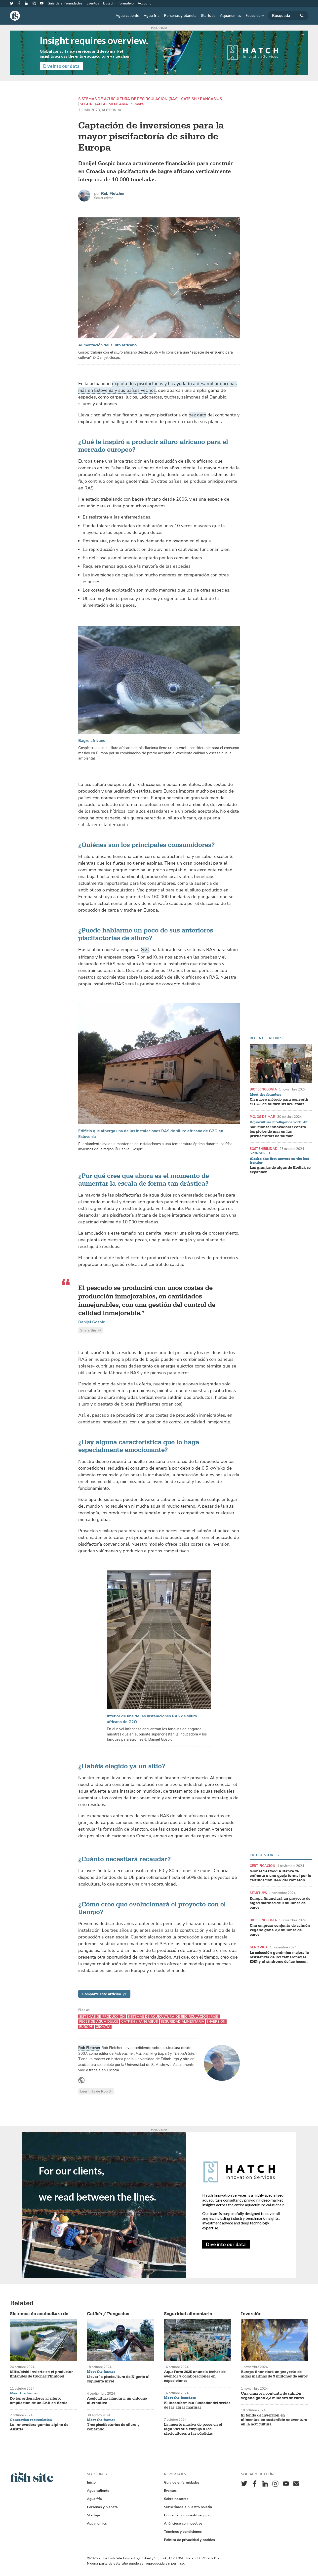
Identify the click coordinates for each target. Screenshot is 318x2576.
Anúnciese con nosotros (183, 2523)
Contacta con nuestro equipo (187, 2515)
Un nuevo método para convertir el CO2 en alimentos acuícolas (279, 1101)
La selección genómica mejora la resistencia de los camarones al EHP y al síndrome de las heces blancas (279, 1957)
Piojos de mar (262, 1117)
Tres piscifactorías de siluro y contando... (113, 2427)
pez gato (197, 415)
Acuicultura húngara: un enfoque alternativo (117, 2400)
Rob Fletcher (113, 193)
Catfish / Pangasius (201, 99)
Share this (90, 1330)
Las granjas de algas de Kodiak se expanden (280, 1170)
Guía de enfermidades (64, 3)
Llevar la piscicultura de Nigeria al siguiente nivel (118, 2379)
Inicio (91, 2482)
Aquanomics (230, 15)
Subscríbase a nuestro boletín (188, 2507)
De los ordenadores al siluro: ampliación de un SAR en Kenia (39, 2400)
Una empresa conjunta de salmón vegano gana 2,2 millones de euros (280, 1930)
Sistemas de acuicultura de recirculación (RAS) (128, 99)
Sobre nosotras (176, 2498)
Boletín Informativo (118, 3)
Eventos (92, 3)
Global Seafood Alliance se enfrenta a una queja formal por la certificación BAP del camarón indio (280, 1876)
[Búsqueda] (288, 15)
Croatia (103, 2027)
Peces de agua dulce (98, 2021)
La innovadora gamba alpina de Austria (39, 2427)
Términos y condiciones (183, 2531)
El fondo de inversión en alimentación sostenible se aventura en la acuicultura (274, 2420)
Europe (86, 2027)
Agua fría (151, 15)
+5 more (136, 104)
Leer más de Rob (96, 2091)
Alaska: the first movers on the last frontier (279, 1161)
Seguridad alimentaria (104, 104)
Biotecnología (263, 1089)
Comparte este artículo (104, 1994)
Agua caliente (127, 15)
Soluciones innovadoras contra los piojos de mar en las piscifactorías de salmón (278, 1131)
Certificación (262, 1866)
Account (144, 3)
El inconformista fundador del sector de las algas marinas (197, 2405)
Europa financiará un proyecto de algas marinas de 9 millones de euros (280, 1903)
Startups (208, 15)
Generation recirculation (31, 2420)
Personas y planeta (180, 15)
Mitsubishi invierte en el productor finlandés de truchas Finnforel (41, 2374)
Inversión (216, 2021)
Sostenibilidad (264, 1149)
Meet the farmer (24, 2393)
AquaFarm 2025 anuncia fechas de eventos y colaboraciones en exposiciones (195, 2376)
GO (145, 950)
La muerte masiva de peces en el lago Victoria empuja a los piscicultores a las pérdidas (193, 2429)
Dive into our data (226, 2244)
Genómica (259, 1947)
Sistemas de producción (102, 2016)
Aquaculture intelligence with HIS (279, 1122)
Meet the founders (265, 1095)
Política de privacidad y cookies (189, 2539)
